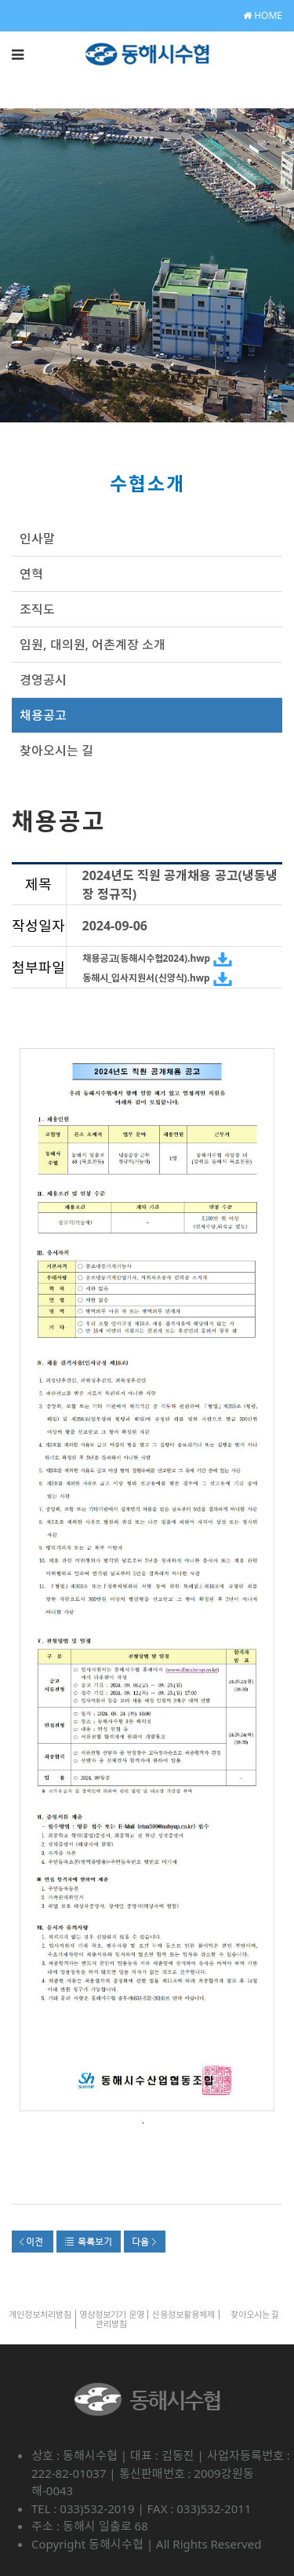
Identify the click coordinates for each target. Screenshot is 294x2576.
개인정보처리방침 (40, 2314)
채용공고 (43, 715)
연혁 (31, 574)
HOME (262, 15)
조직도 (37, 609)
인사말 (37, 538)
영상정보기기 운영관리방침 (111, 2319)
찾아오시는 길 (56, 750)
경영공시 (43, 680)
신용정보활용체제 (183, 2314)
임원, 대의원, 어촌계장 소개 (92, 644)
